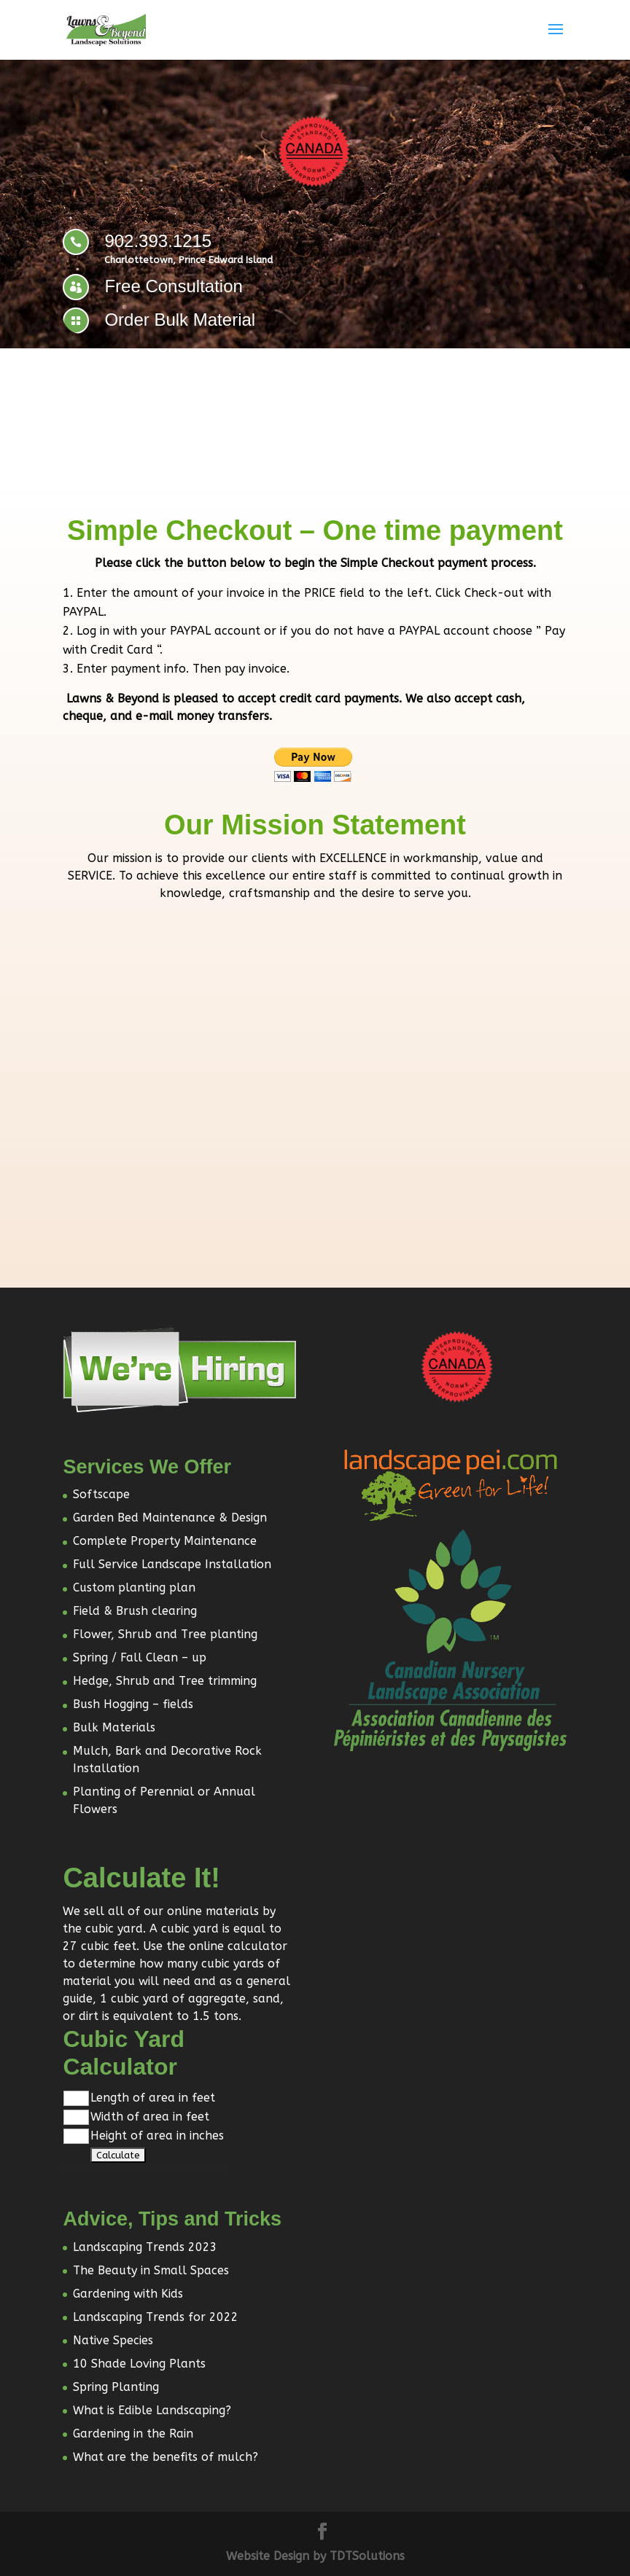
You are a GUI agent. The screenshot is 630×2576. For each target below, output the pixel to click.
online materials (213, 1911)
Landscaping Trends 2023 (145, 2247)
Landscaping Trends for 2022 (155, 2317)
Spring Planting (116, 2387)
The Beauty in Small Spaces (151, 2270)
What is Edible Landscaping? (152, 2410)
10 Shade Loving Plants (139, 2364)
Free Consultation (173, 286)
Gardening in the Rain (133, 2433)
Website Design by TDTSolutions (315, 2556)
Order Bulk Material (179, 319)
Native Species (113, 2340)
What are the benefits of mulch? (165, 2457)
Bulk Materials (114, 1727)
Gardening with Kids (128, 2294)
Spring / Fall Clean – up (139, 1657)
